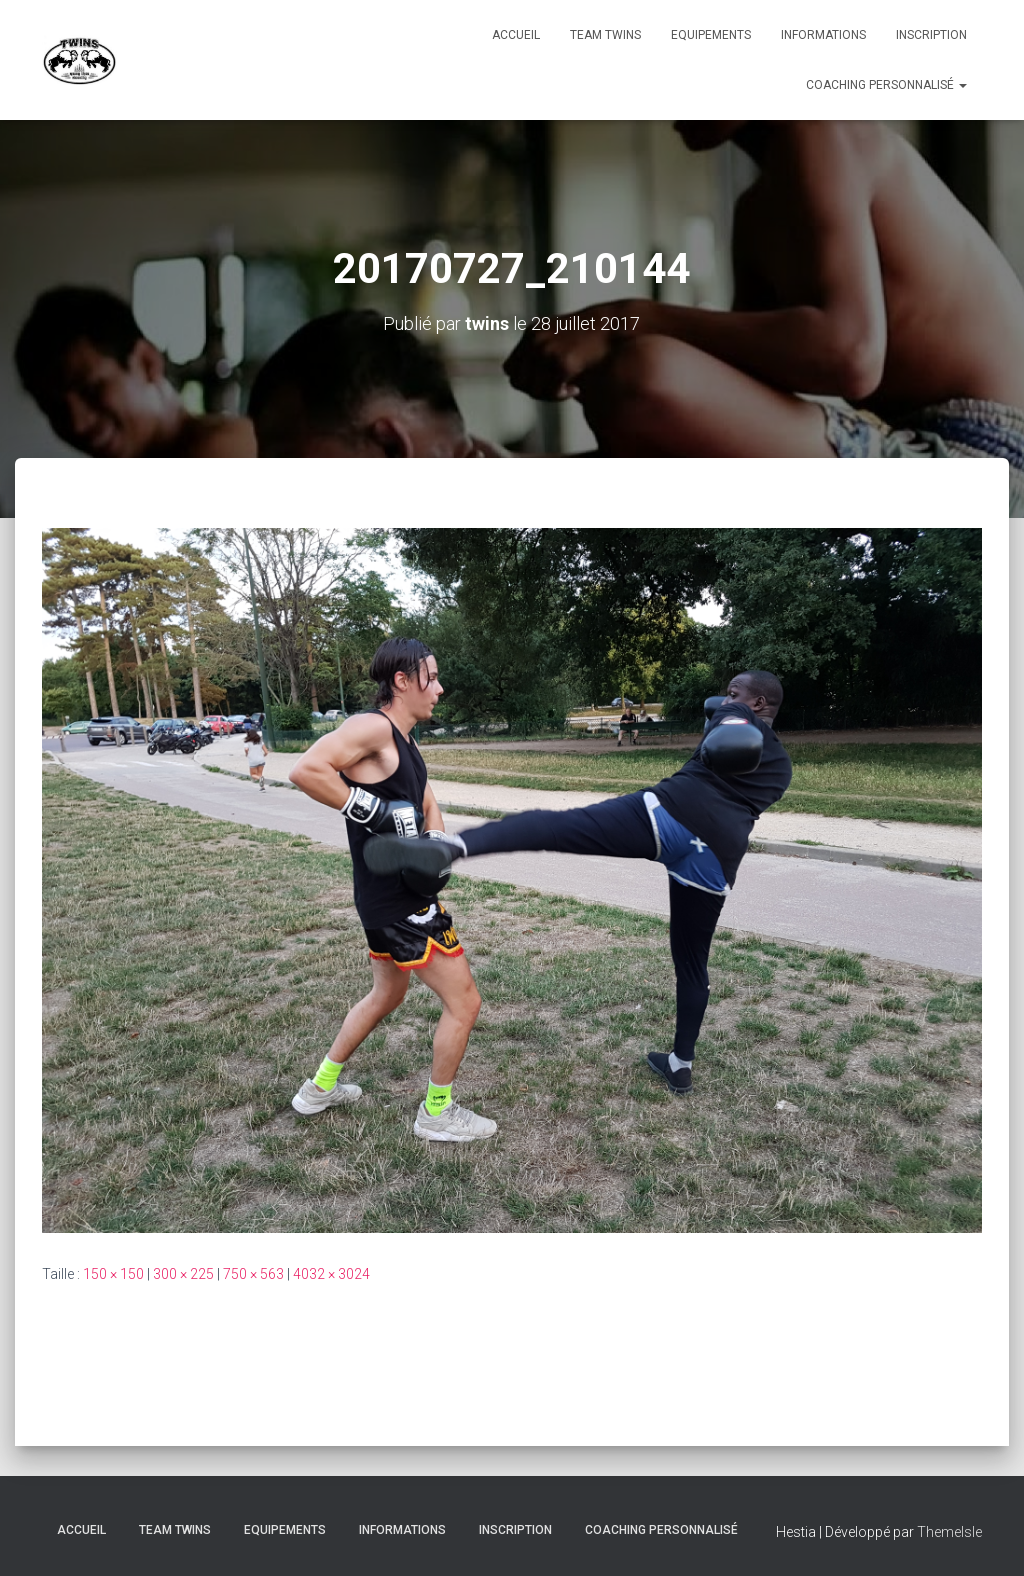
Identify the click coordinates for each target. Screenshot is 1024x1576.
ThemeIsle (949, 1532)
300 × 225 (183, 1274)
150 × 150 (113, 1274)
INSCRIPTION (931, 35)
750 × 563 (253, 1274)
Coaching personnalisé (886, 85)
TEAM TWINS (605, 35)
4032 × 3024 (331, 1274)
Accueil (516, 35)
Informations (823, 35)
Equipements (711, 35)
